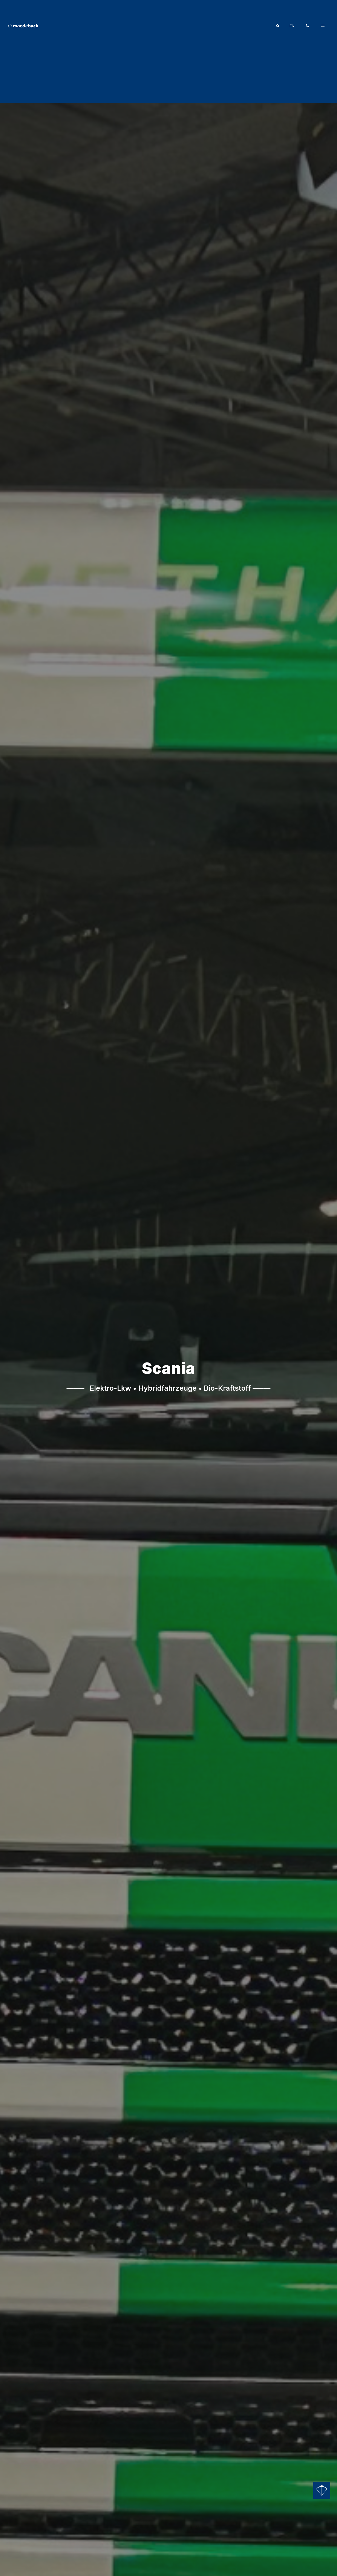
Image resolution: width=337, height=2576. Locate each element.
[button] (323, 26)
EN (292, 26)
